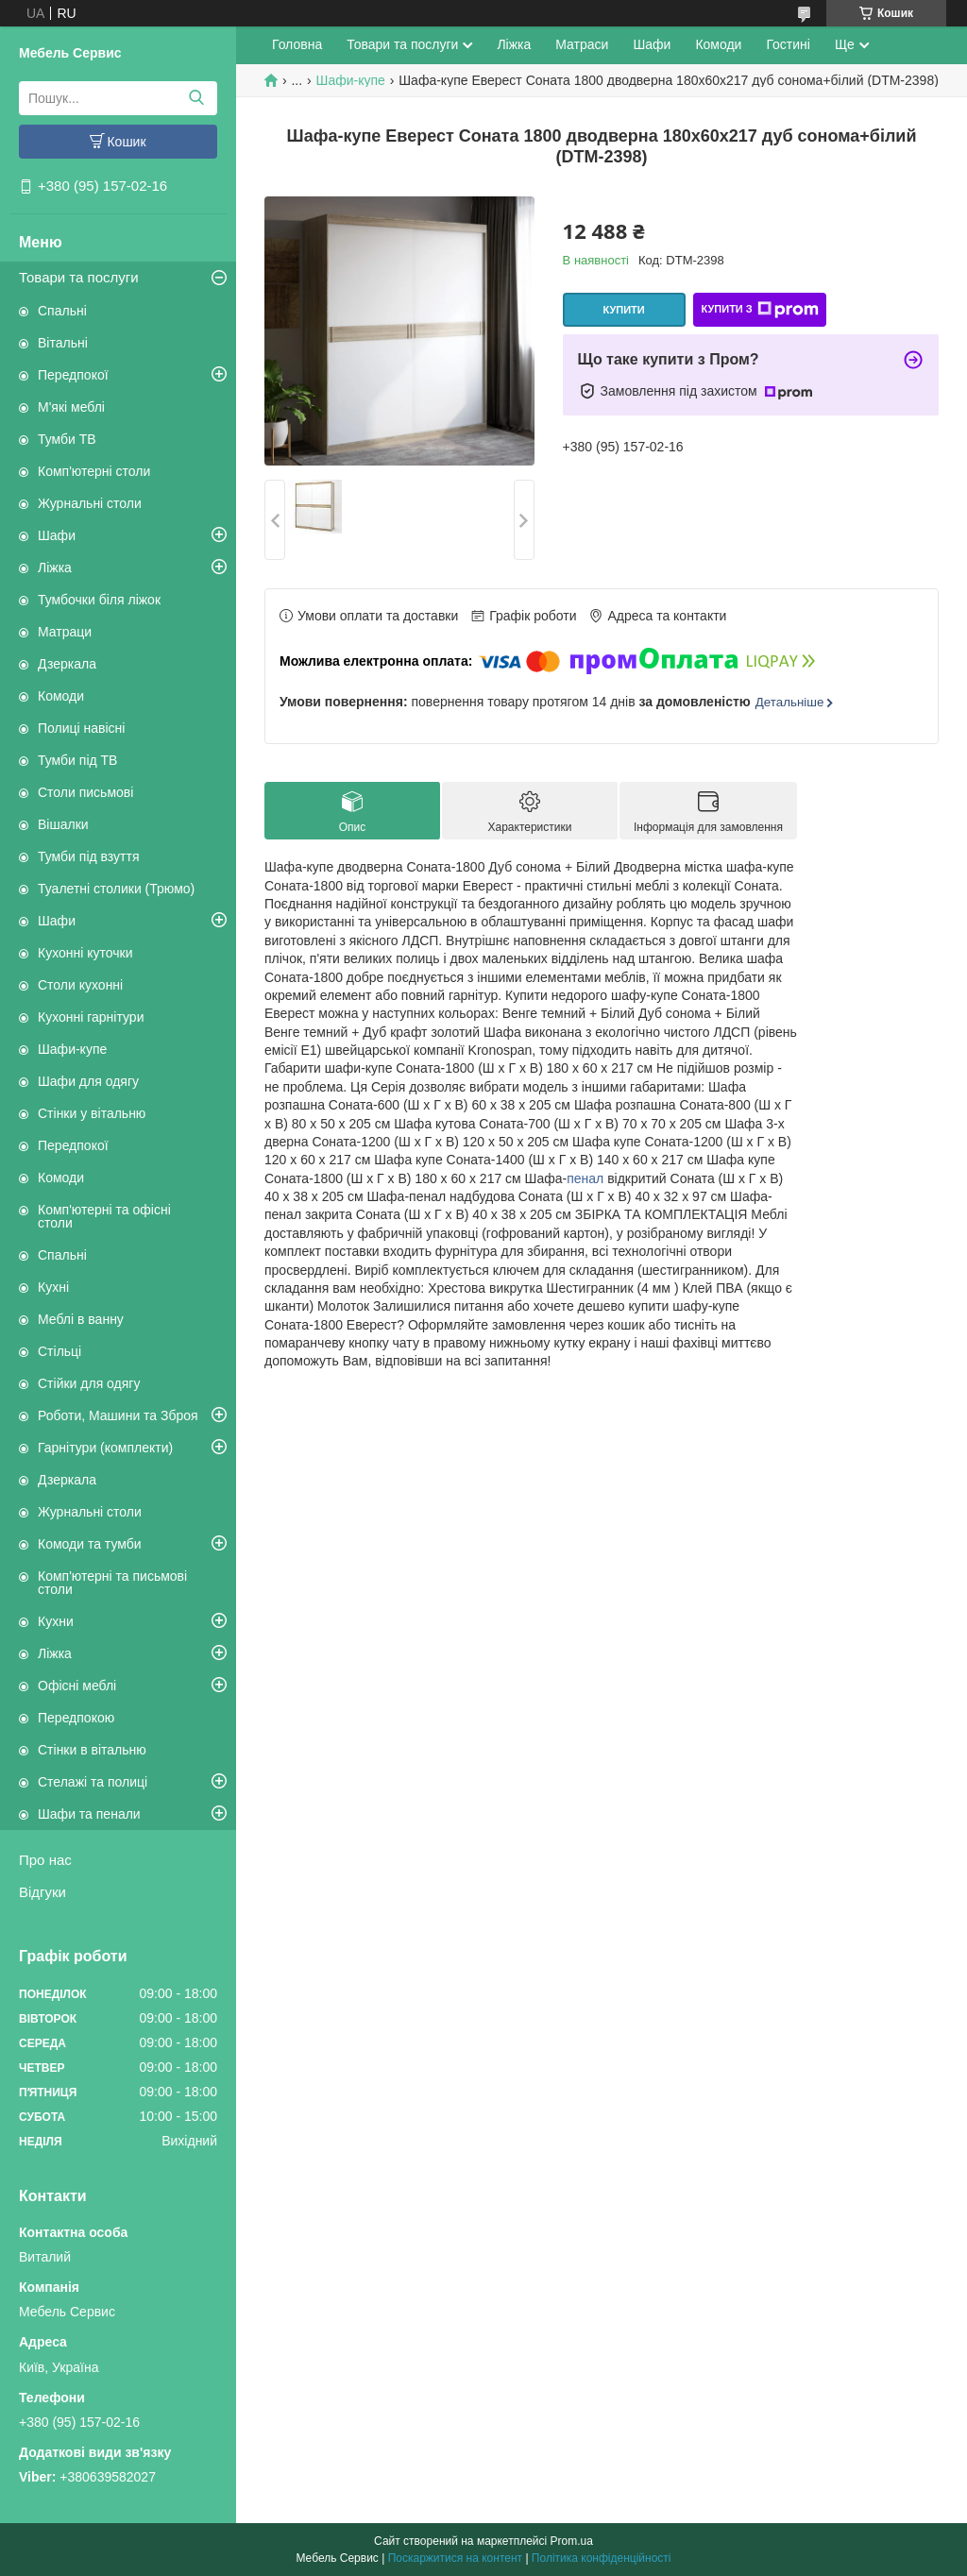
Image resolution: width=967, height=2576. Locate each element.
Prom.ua (572, 2541)
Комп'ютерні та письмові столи (112, 1582)
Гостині (788, 44)
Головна (297, 44)
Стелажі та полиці (92, 1781)
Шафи (57, 535)
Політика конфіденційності (601, 2558)
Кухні (53, 1287)
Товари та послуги (79, 277)
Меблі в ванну (81, 1319)
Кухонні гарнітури (91, 1017)
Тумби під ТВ (77, 760)
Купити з (759, 309)
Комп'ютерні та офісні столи (104, 1216)
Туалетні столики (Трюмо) (116, 888)
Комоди (61, 695)
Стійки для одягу (89, 1383)
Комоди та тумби (90, 1543)
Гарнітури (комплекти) (105, 1447)
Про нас (45, 1860)
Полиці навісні (81, 728)
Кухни (56, 1621)
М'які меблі (71, 407)
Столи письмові (85, 792)
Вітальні (63, 342)
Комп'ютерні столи (94, 471)
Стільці (59, 1351)
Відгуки (42, 1892)
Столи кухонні (80, 984)
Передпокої (73, 374)
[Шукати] (196, 98)
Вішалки (63, 824)
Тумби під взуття (89, 856)
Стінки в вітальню (92, 1749)
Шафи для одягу (88, 1081)
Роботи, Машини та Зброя (118, 1415)
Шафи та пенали (89, 1814)
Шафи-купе (72, 1049)
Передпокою (76, 1717)
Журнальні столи (90, 503)
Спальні (62, 310)
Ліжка (55, 567)
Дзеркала (67, 663)
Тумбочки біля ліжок (99, 599)
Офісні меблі (77, 1685)
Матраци (65, 631)
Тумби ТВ (67, 439)
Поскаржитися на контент (455, 2558)
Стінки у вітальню (91, 1113)
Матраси (581, 44)
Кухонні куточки (85, 952)
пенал (585, 1178)
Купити (623, 309)
